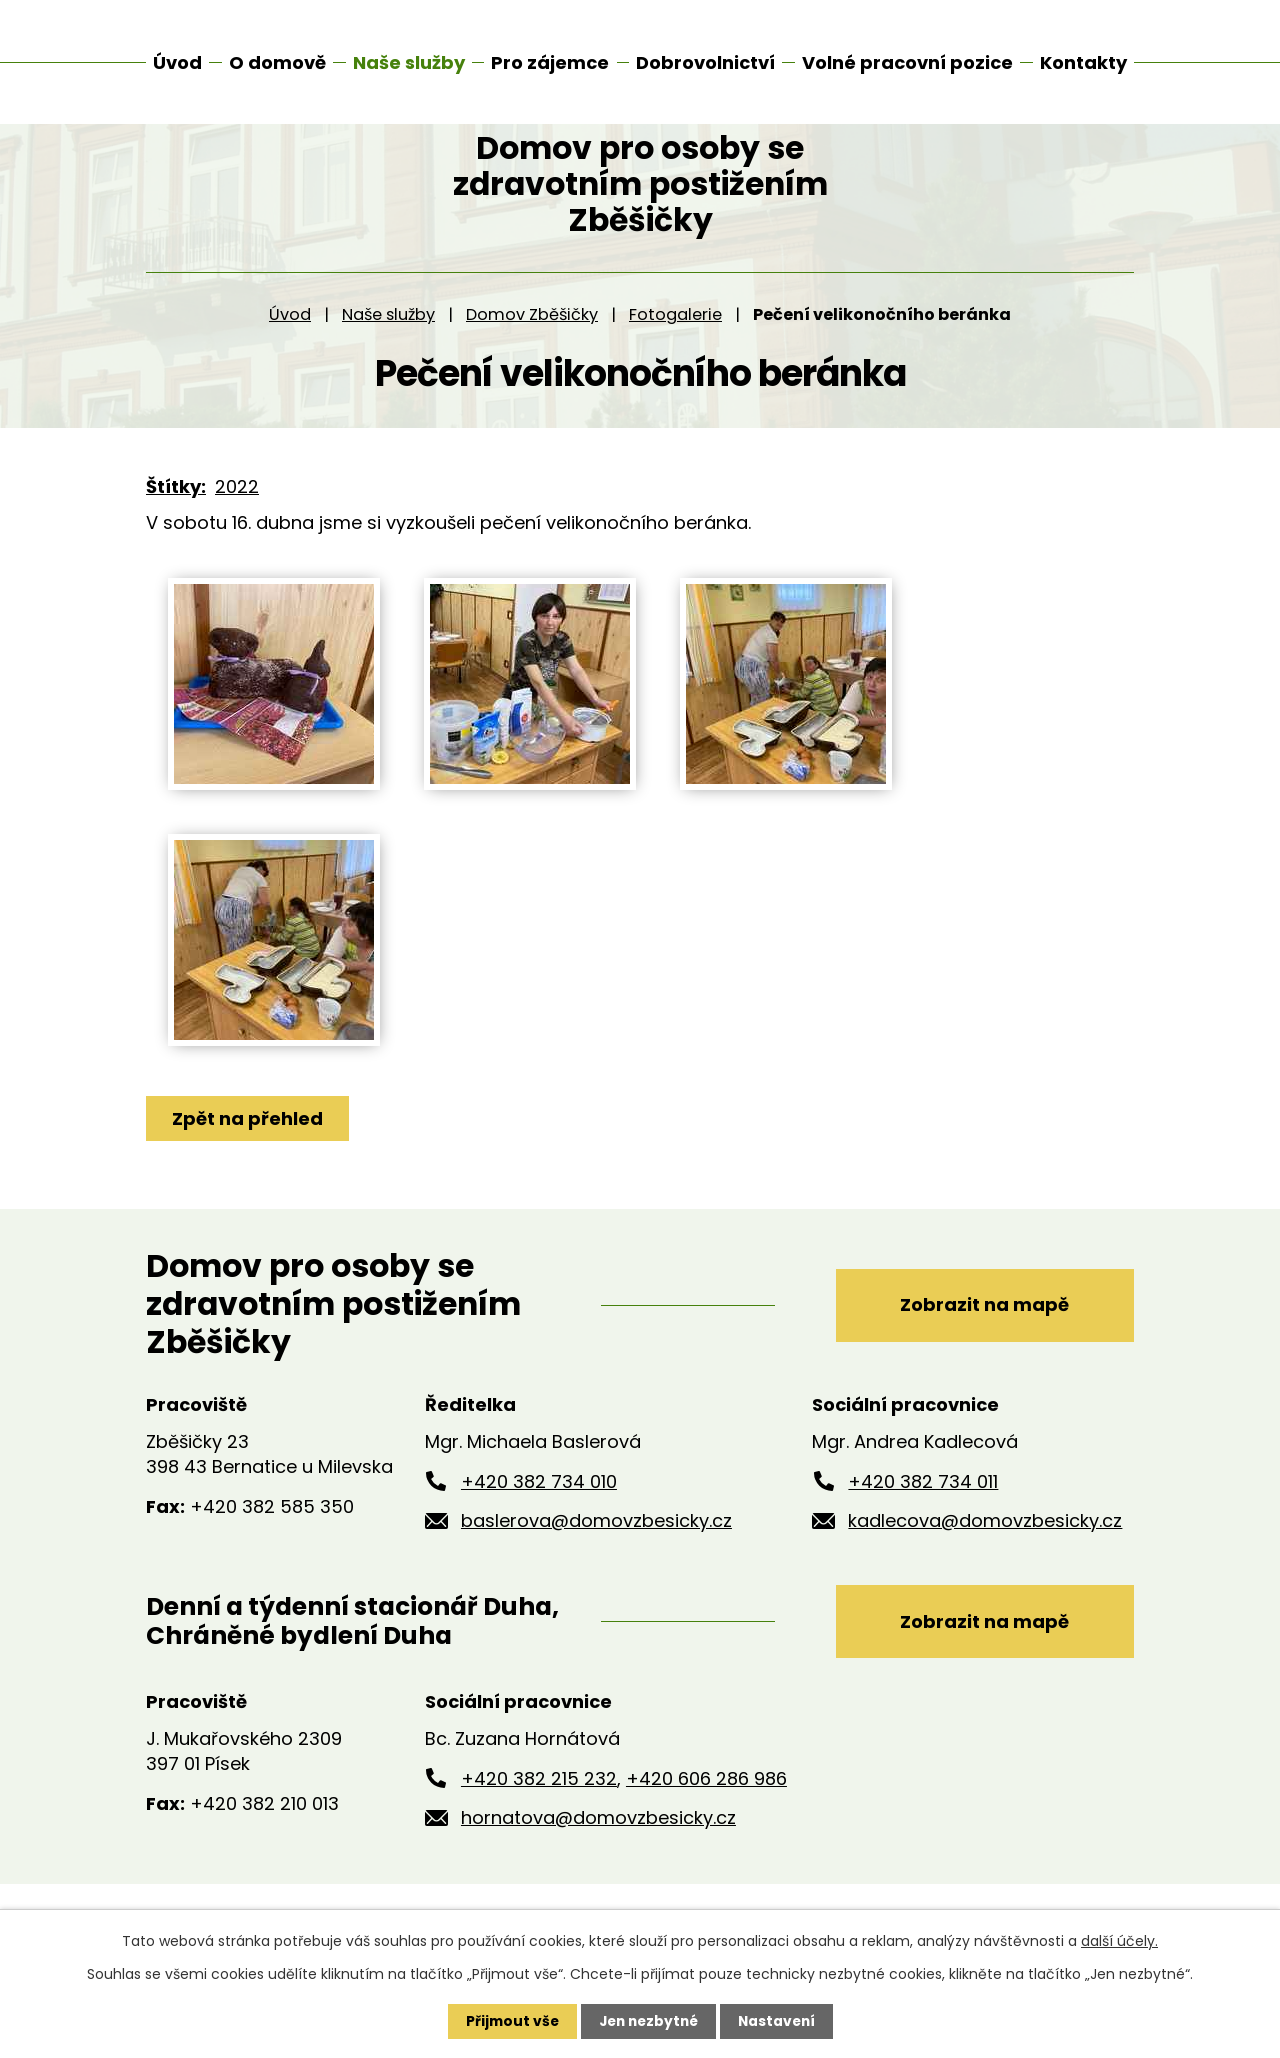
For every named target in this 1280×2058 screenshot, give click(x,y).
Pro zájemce (550, 62)
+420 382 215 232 (539, 1811)
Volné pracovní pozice (907, 62)
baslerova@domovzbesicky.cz (596, 1553)
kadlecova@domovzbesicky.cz (985, 1553)
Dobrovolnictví (705, 62)
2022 (237, 519)
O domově (277, 62)
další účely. (1119, 1941)
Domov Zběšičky (532, 346)
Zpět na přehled (248, 1150)
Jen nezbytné (647, 2021)
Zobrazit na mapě (981, 1336)
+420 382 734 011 (923, 1513)
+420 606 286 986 (706, 1811)
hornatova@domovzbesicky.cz (598, 1850)
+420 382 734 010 (539, 1513)
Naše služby (388, 346)
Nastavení (780, 2021)
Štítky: (176, 519)
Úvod (290, 346)
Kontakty (1083, 62)
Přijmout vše (507, 2021)
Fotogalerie (675, 346)
